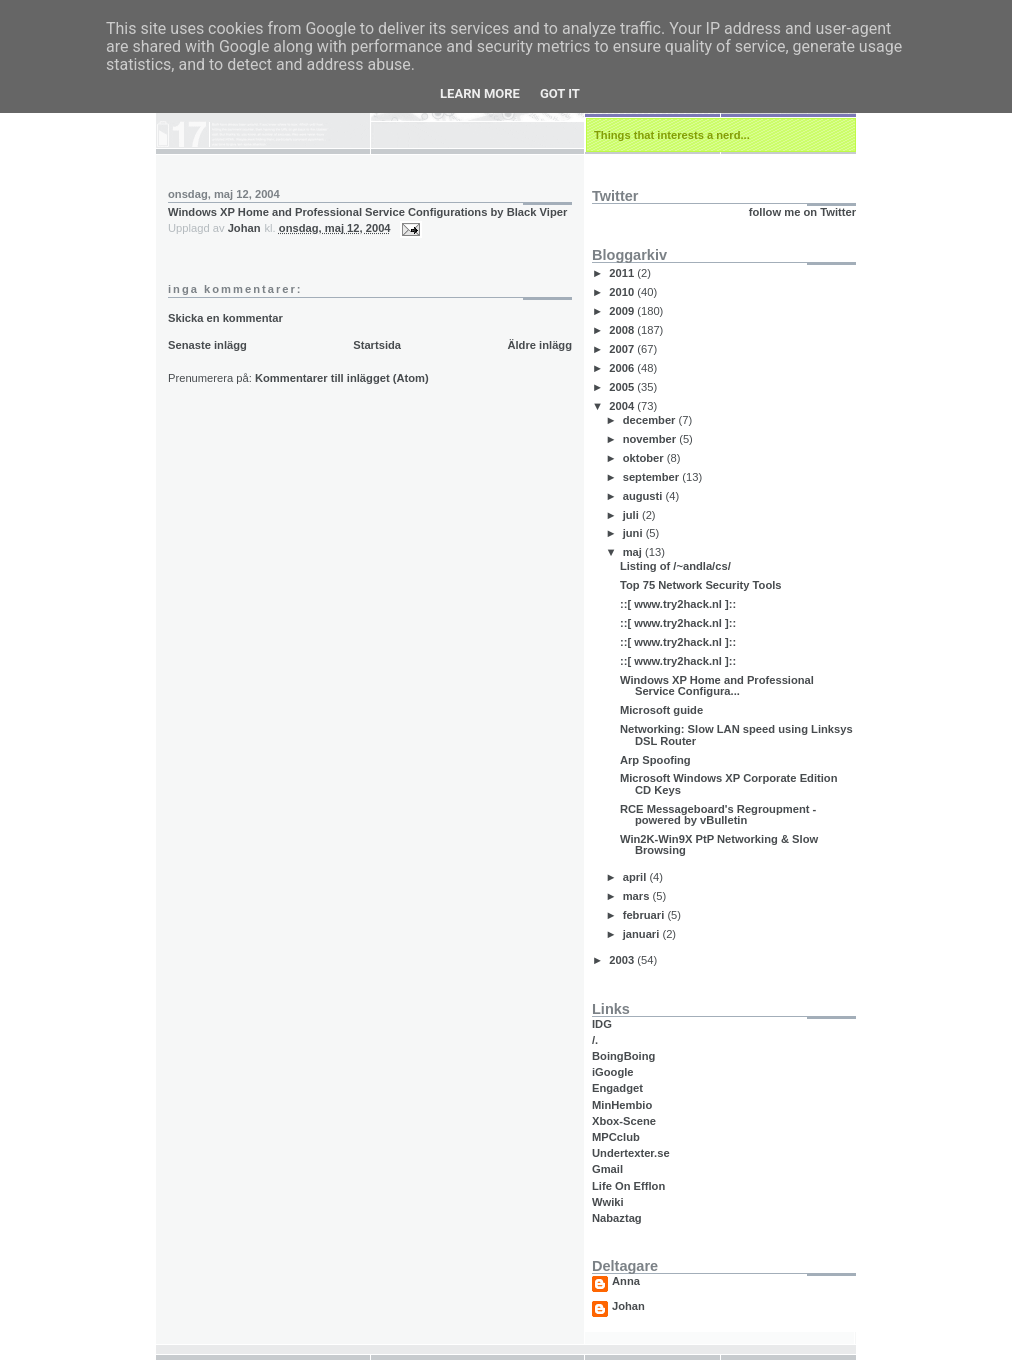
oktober (645, 458)
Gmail (607, 1169)
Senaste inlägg (207, 345)
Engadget (617, 1088)
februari (645, 915)
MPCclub (616, 1137)
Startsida (377, 345)
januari (643, 934)
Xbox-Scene (624, 1121)
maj (634, 552)
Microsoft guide (661, 710)
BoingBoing (623, 1056)
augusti (644, 496)
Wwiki (608, 1202)
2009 (623, 311)
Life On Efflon (628, 1186)
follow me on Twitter (802, 212)
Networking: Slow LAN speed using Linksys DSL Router (736, 734)
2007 (623, 349)
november (651, 439)
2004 (623, 406)
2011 (623, 273)
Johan (628, 1306)
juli (632, 515)
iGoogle (613, 1072)
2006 (623, 368)
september (653, 477)
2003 (623, 960)
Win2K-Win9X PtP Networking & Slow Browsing (719, 844)
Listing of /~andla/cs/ (675, 566)
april (636, 877)
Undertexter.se (631, 1153)
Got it (560, 93)
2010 (623, 292)
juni (634, 533)
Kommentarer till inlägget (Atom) (342, 378)
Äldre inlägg (539, 345)
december (651, 420)
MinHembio (622, 1105)
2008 (623, 330)
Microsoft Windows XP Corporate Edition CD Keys (729, 783)
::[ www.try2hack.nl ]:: (678, 604)
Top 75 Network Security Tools (701, 585)
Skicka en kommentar (225, 318)
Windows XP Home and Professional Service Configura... (717, 685)
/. (595, 1040)
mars (638, 896)
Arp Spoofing (655, 760)
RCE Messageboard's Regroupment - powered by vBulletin (718, 814)
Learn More (480, 93)
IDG (602, 1024)
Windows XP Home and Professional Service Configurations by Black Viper (367, 212)
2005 (623, 387)
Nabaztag (617, 1218)
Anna (626, 1281)
